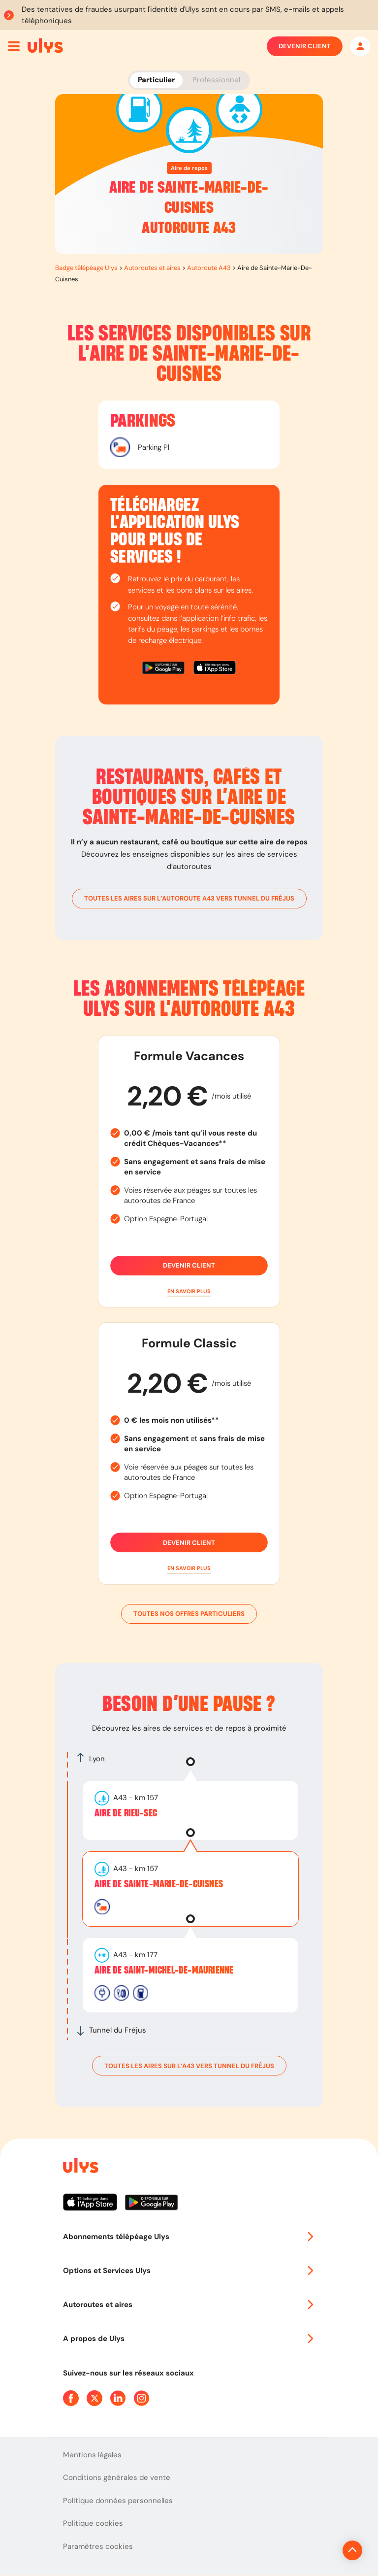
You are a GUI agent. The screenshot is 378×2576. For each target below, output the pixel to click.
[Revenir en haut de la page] (319, 2550)
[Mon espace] (360, 46)
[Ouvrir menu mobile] (14, 46)
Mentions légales (92, 2455)
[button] (189, 1291)
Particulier (156, 80)
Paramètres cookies (98, 2546)
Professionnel (216, 80)
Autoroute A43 (209, 268)
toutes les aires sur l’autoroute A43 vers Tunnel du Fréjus (189, 898)
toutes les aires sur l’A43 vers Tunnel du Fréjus (189, 2065)
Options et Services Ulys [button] (189, 2270)
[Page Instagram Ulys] (142, 2398)
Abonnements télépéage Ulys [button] (189, 2236)
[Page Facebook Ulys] (71, 2398)
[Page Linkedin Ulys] (118, 2398)
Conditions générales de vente (116, 2477)
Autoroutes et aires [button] (189, 2304)
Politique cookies (93, 2523)
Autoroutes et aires (152, 268)
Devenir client (305, 46)
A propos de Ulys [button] (189, 2338)
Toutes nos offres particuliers (189, 1614)
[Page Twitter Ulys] (94, 2398)
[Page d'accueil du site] (79, 2167)
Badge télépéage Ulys (86, 268)
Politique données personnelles (118, 2501)
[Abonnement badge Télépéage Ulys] (45, 45)
